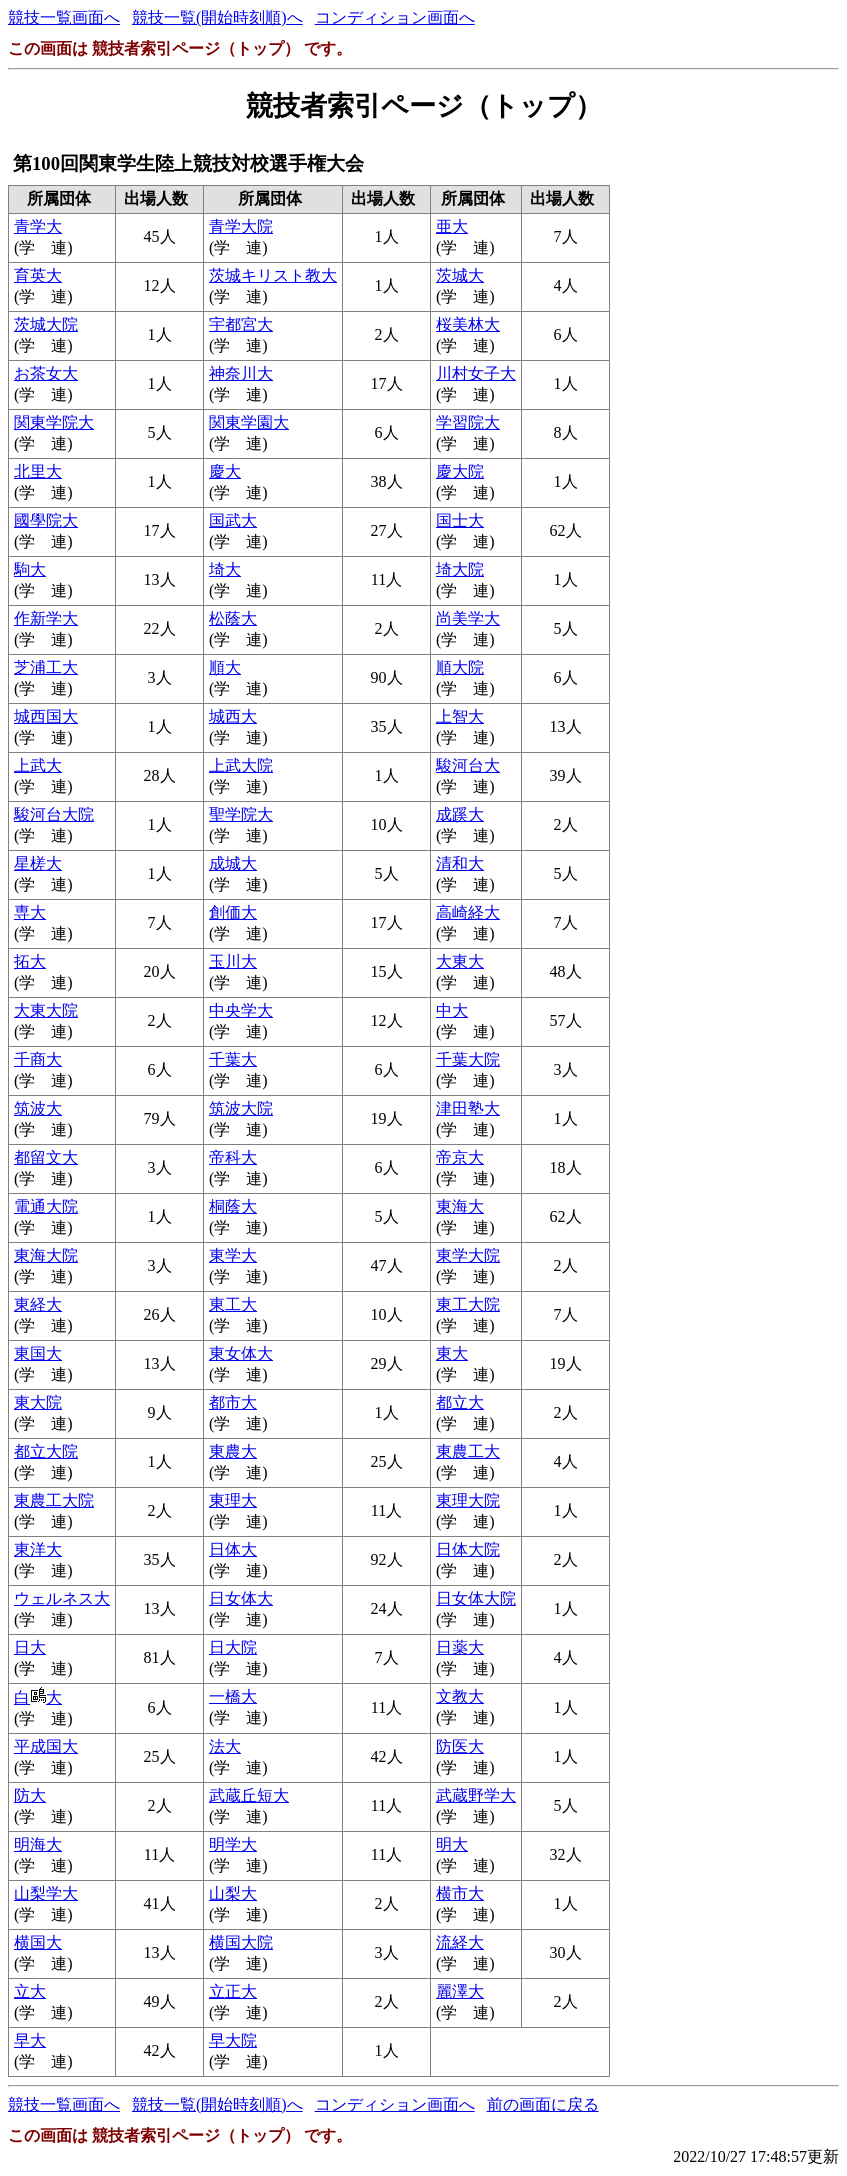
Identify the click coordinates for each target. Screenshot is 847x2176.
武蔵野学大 (476, 1795)
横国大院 (241, 1942)
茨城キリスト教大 (273, 275)
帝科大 (233, 1157)
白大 (38, 1697)
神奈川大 (241, 373)
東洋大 (38, 1549)
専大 (30, 912)
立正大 (233, 1991)
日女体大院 (476, 1598)
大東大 (460, 961)
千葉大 (233, 1059)
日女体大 (241, 1598)
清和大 (460, 863)
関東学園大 (249, 422)
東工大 (233, 1304)
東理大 (233, 1500)
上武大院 (241, 765)
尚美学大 (468, 618)
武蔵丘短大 (249, 1795)
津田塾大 (468, 1108)
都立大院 (46, 1451)
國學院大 (46, 520)
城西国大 (46, 716)
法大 (225, 1746)
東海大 (460, 1206)
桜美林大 (468, 324)
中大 (452, 1010)
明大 (452, 1844)
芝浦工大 (46, 667)
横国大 (38, 1942)
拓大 (30, 961)
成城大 (233, 863)
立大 (30, 1991)
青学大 (38, 226)
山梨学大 (46, 1893)
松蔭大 (233, 618)
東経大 (38, 1304)
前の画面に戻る (543, 2104)
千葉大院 (468, 1059)
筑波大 (38, 1108)
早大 (30, 2040)
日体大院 (468, 1549)
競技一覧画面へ (64, 17)
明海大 (38, 1844)
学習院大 (468, 422)
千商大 (38, 1059)
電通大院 (46, 1206)
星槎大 (38, 863)
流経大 (460, 1942)
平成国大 (46, 1746)
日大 (30, 1647)
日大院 (233, 1647)
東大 (452, 1353)
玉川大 (233, 961)
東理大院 (468, 1500)
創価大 (233, 912)
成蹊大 (460, 814)
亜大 (452, 226)
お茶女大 (46, 373)
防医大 (460, 1746)
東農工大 (468, 1451)
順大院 (460, 667)
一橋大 (233, 1696)
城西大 (233, 716)
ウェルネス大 (62, 1598)
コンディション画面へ (395, 17)
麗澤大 (460, 1991)
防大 (30, 1795)
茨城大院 (46, 324)
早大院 (233, 2040)
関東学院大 (54, 422)
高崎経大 (468, 912)
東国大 (38, 1353)
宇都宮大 (241, 324)
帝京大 (460, 1157)
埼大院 (460, 569)
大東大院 (46, 1010)
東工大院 (468, 1304)
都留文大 (46, 1157)
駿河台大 (468, 765)
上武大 (38, 765)
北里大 (38, 471)
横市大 (460, 1893)
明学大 (233, 1844)
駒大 (30, 569)
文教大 (460, 1696)
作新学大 (46, 618)
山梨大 (233, 1893)
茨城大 (460, 275)
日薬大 (460, 1647)
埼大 (225, 569)
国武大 (233, 520)
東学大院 (468, 1255)
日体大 (233, 1549)
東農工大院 (54, 1500)
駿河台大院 (54, 814)
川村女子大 (476, 373)
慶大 (225, 471)
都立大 (460, 1402)
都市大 (233, 1402)
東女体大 (241, 1353)
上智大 (460, 716)
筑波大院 (241, 1108)
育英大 (38, 275)
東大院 (38, 1402)
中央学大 (241, 1010)
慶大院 (460, 471)
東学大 (233, 1255)
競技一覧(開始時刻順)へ (217, 17)
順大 (225, 667)
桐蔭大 (233, 1206)
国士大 (460, 520)
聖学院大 (241, 814)
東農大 (233, 1451)
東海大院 (46, 1255)
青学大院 (241, 226)
